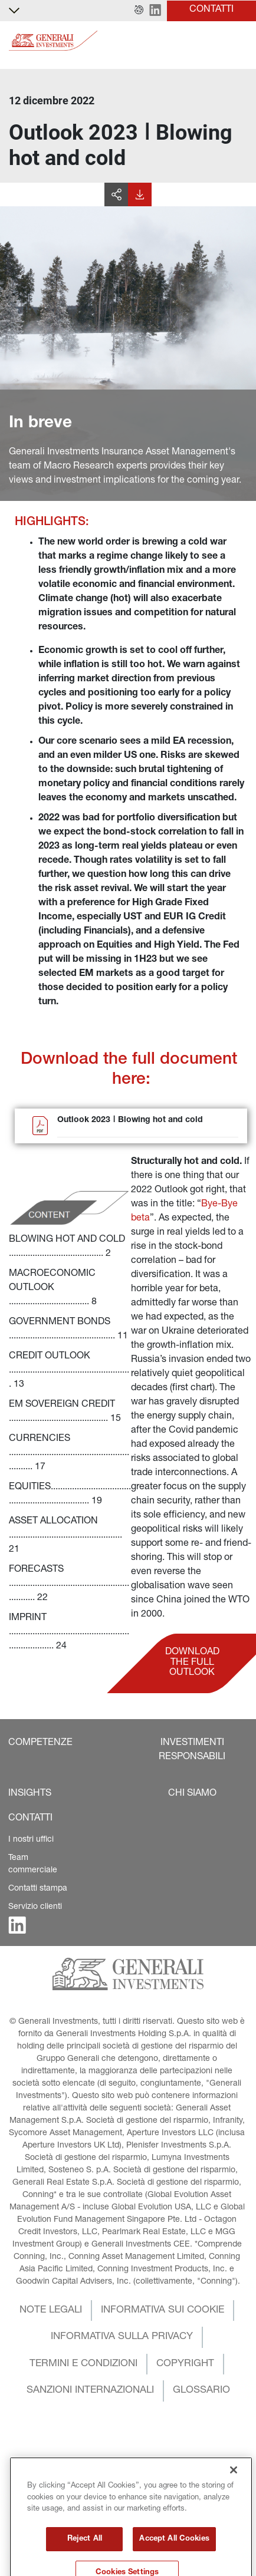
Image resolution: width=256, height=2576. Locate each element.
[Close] (234, 2525)
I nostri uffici (31, 1840)
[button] (139, 10)
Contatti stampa (37, 1889)
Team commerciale (32, 1864)
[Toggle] (240, 41)
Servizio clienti (35, 1907)
